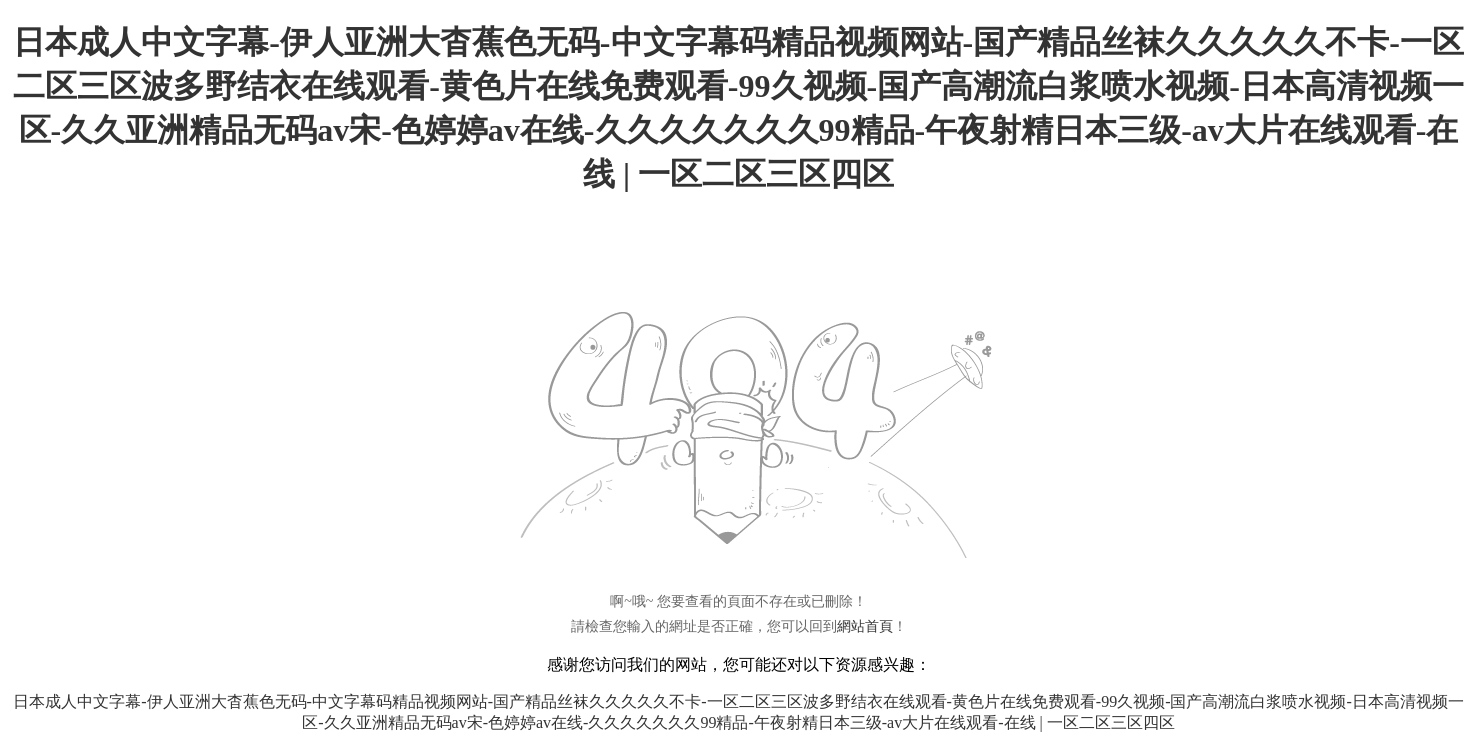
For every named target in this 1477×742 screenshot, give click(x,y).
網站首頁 (865, 626)
